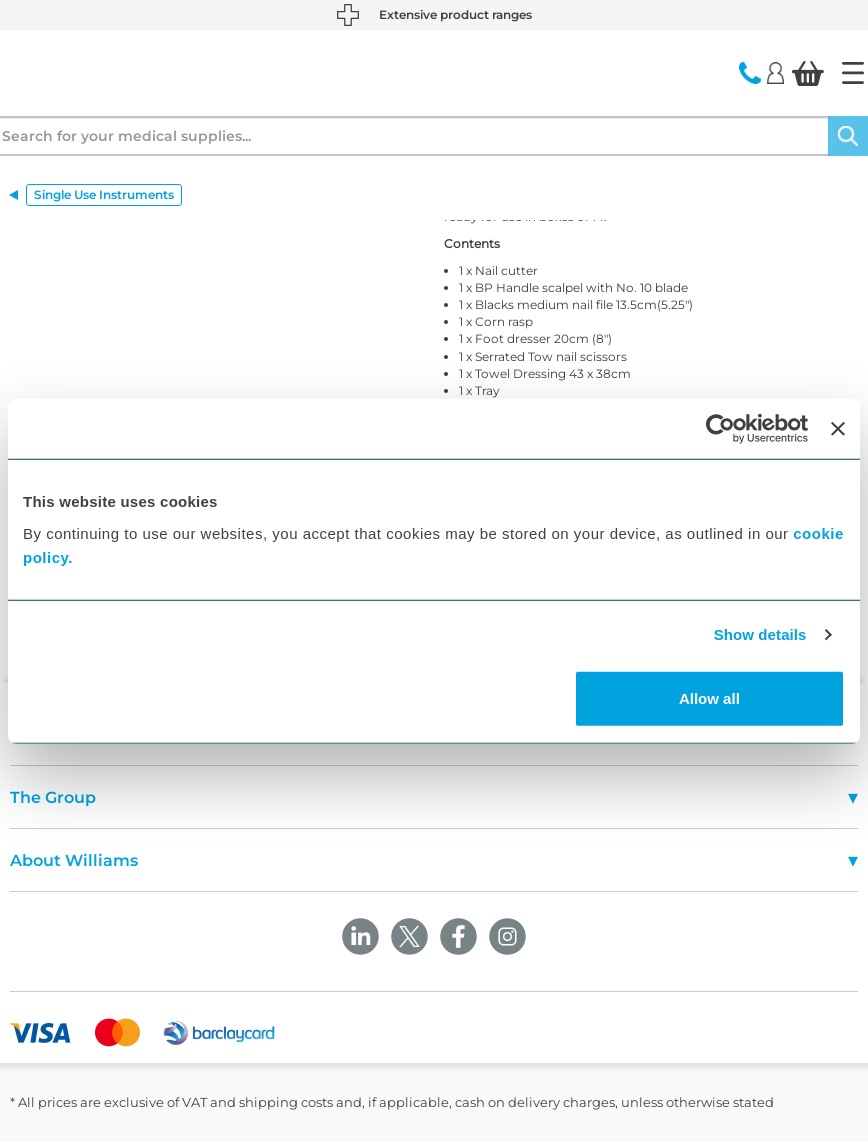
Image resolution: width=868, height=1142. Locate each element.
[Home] (853, 73)
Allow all (709, 697)
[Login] (775, 72)
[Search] (848, 136)
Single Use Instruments (104, 194)
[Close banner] (838, 429)
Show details (760, 634)
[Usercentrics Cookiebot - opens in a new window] (720, 429)
